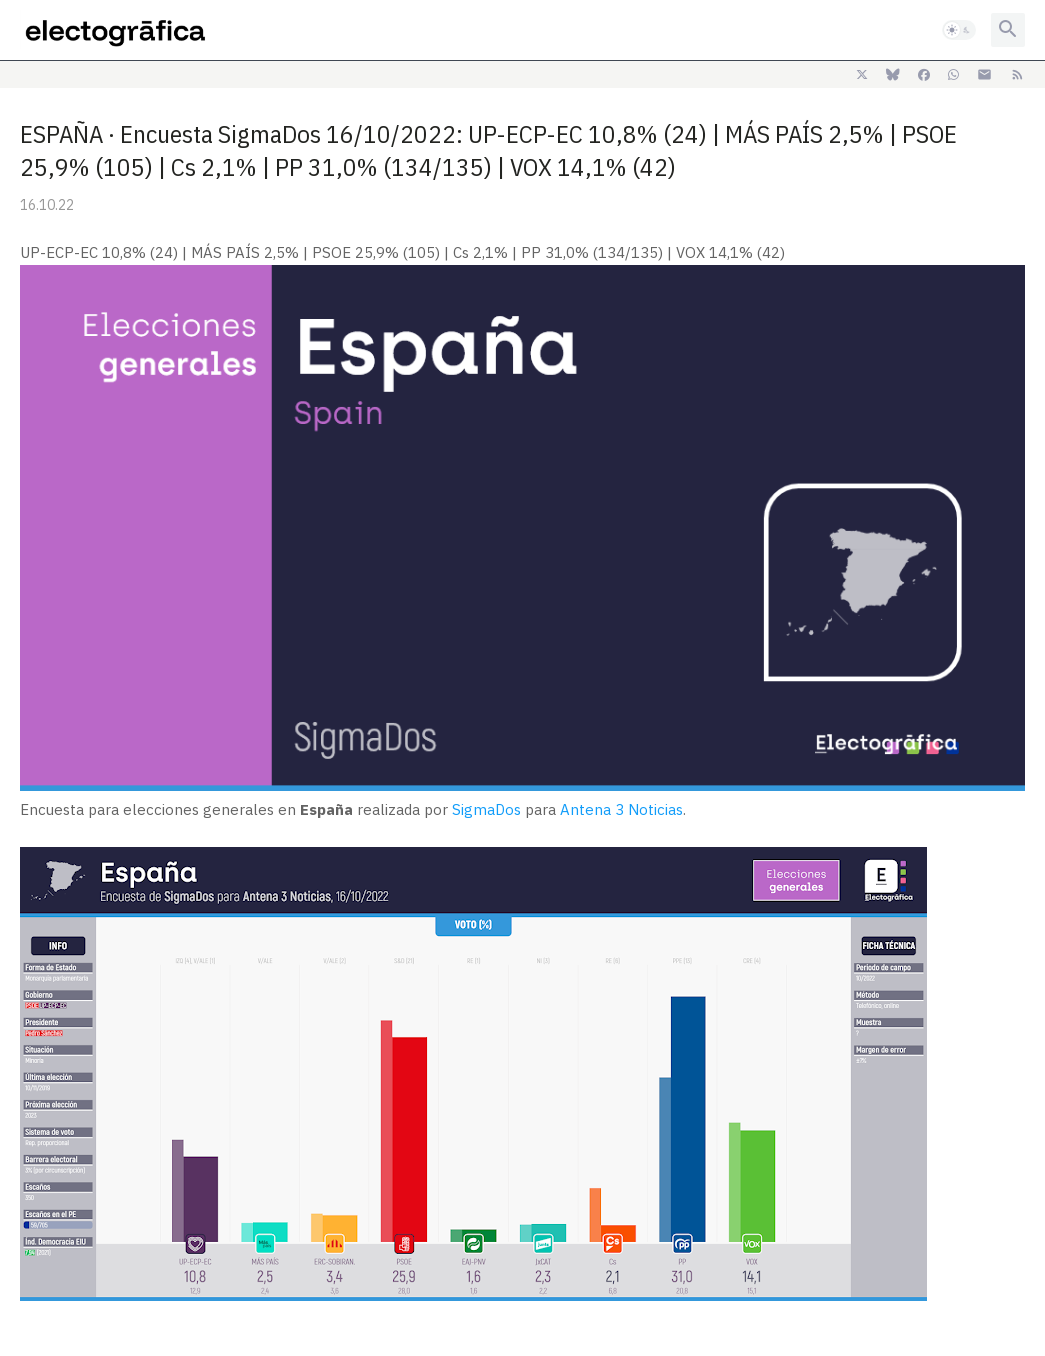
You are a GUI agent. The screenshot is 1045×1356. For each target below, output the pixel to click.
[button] (959, 30)
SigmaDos (486, 809)
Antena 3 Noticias (621, 809)
